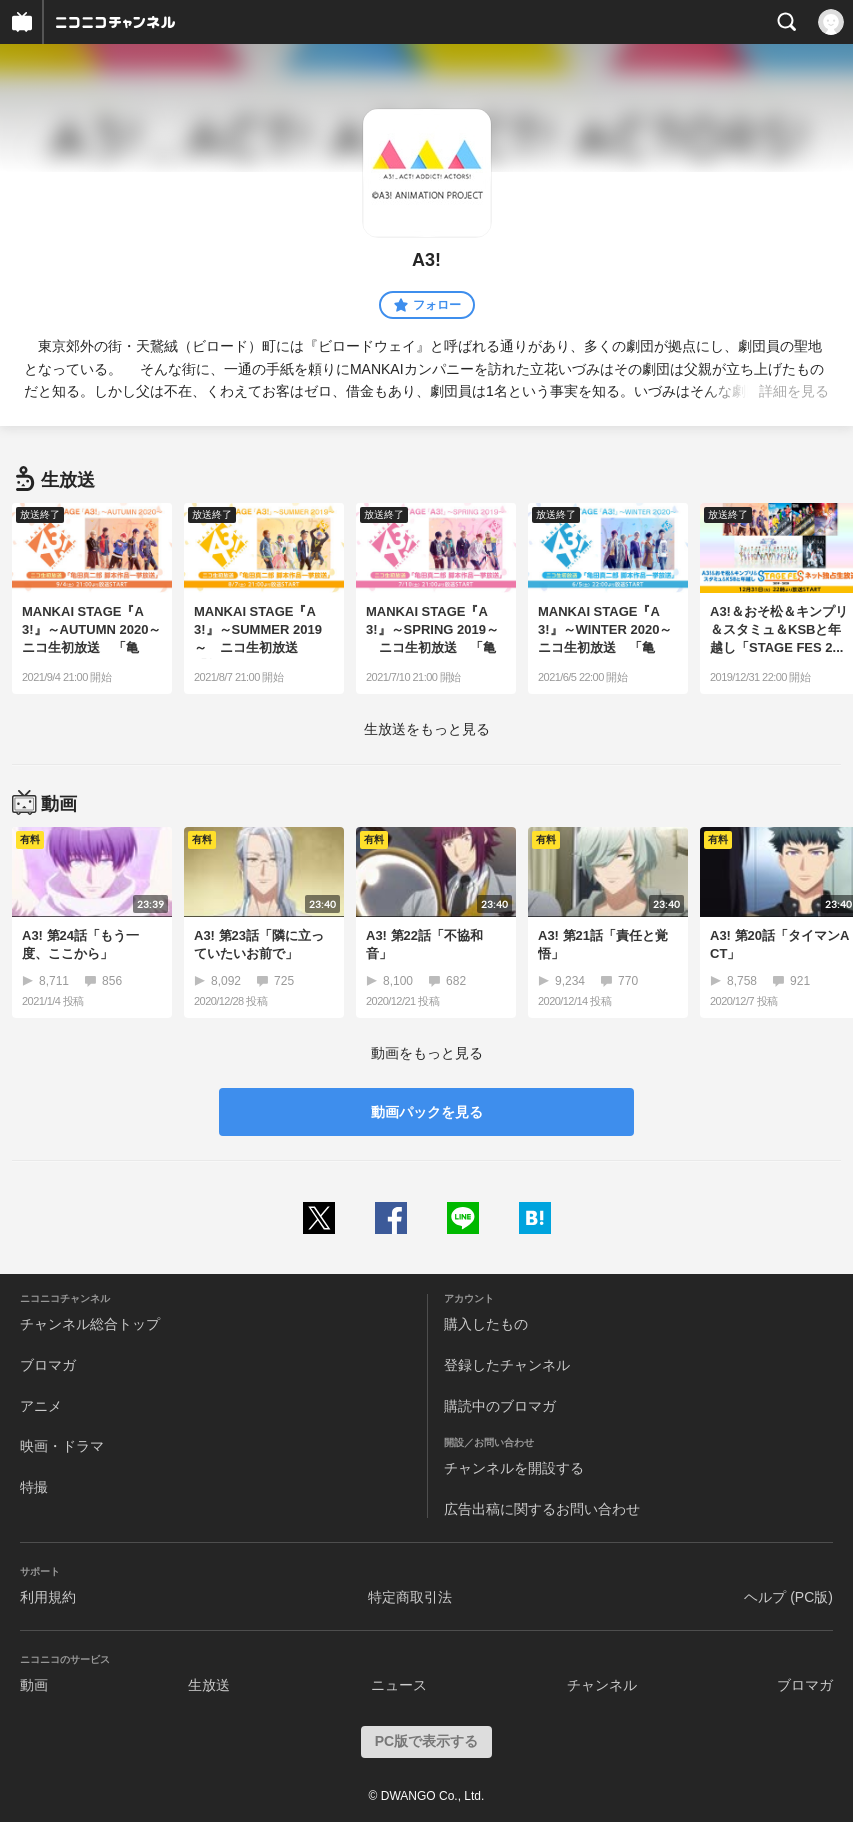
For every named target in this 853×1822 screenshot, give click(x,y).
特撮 (34, 1487)
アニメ (41, 1406)
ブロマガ (48, 1365)
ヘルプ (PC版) (788, 1597)
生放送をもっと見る (427, 729)
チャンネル (602, 1685)
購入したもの (486, 1324)
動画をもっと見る (427, 1053)
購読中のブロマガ (500, 1406)
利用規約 (48, 1597)
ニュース (399, 1685)
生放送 (209, 1685)
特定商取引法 (410, 1597)
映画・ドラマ (62, 1446)
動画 (34, 1685)
